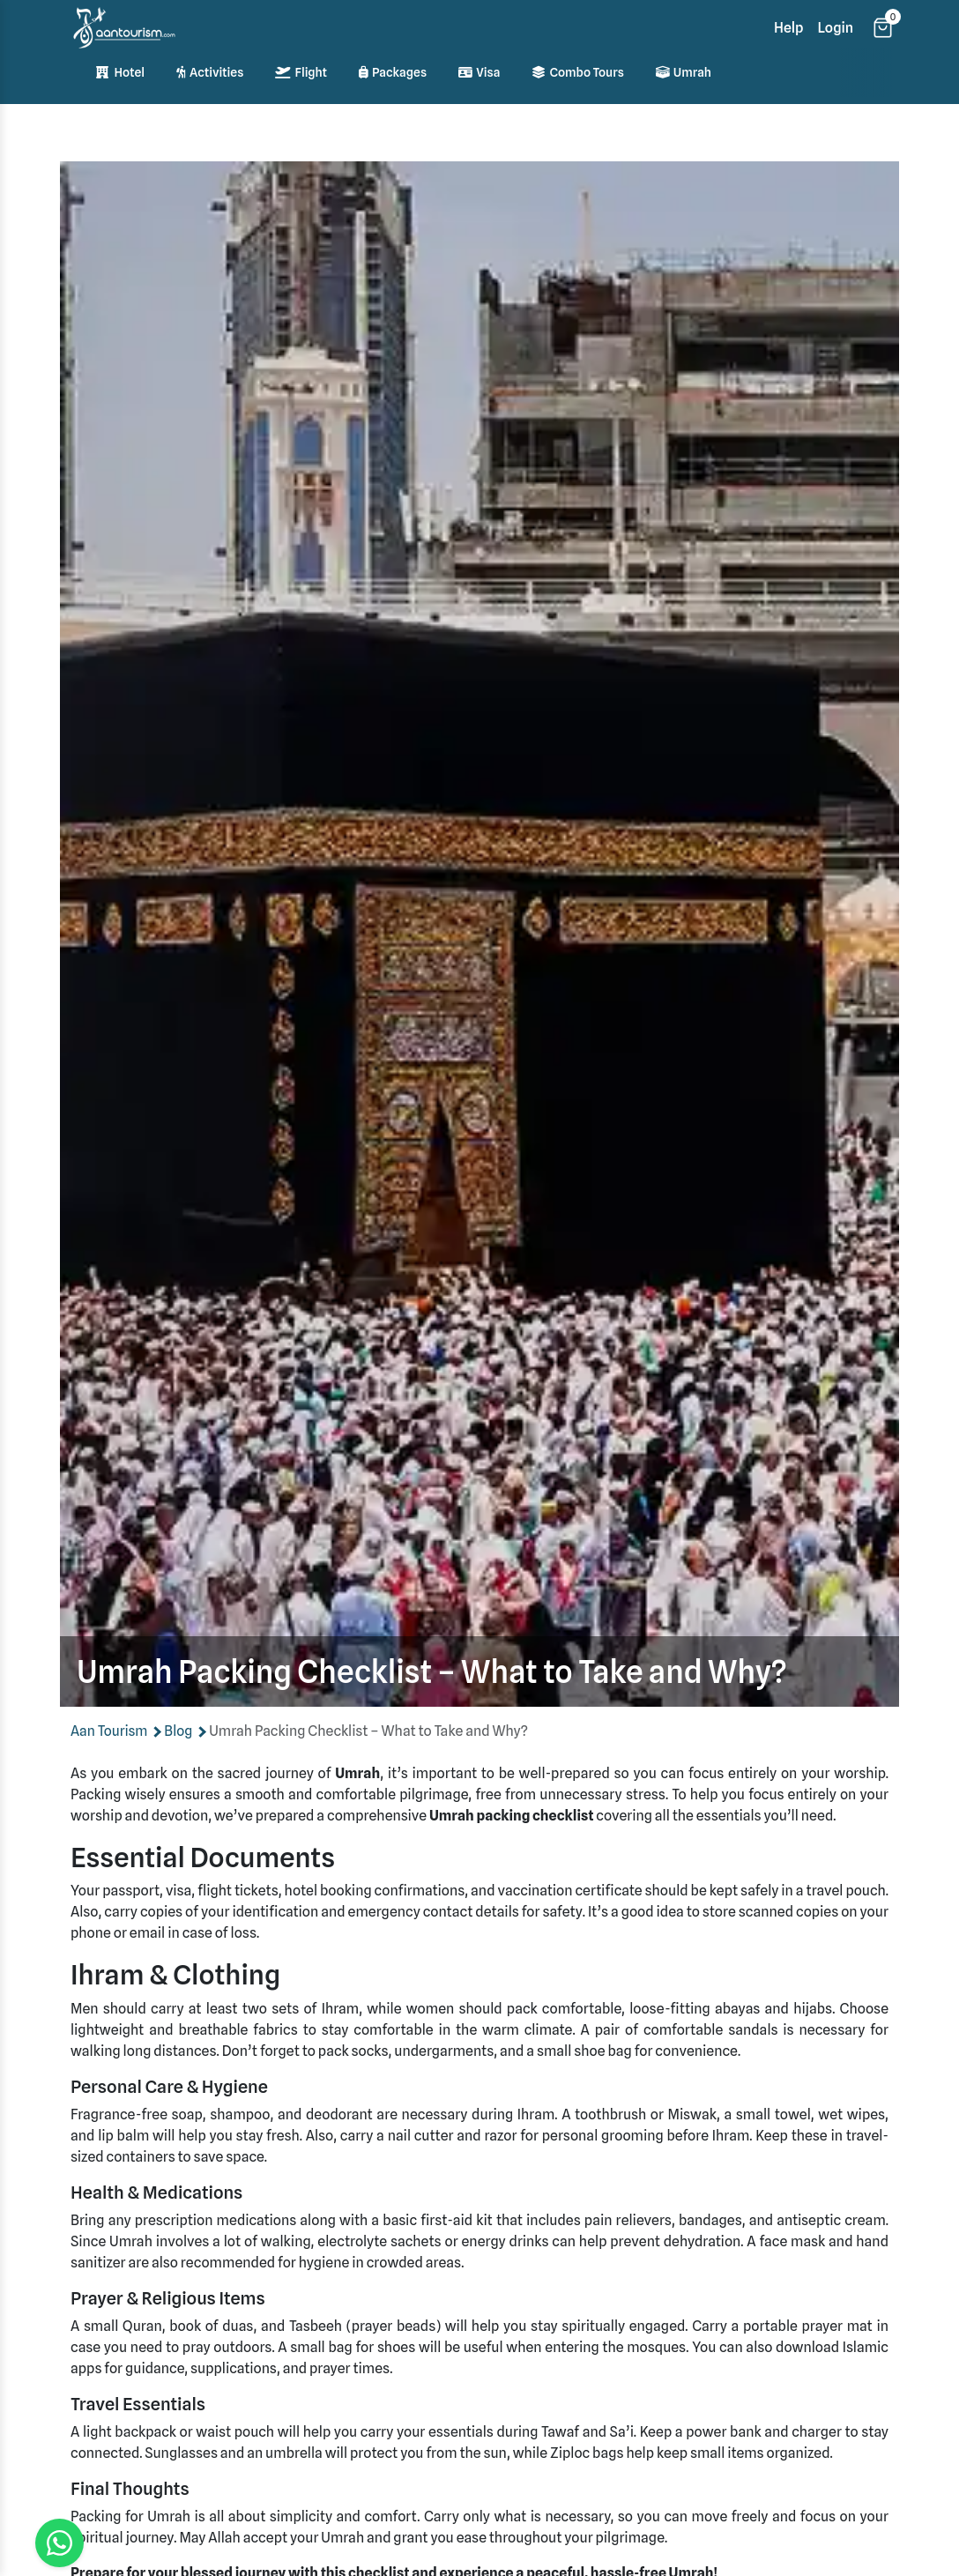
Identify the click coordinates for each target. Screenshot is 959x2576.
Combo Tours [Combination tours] (577, 72)
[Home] (124, 27)
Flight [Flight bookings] (301, 72)
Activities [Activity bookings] (209, 72)
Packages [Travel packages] (393, 72)
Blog (180, 1731)
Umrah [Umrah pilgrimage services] (683, 72)
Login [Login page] (836, 27)
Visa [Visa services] (479, 72)
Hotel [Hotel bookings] (120, 72)
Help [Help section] (789, 27)
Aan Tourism (110, 1731)
